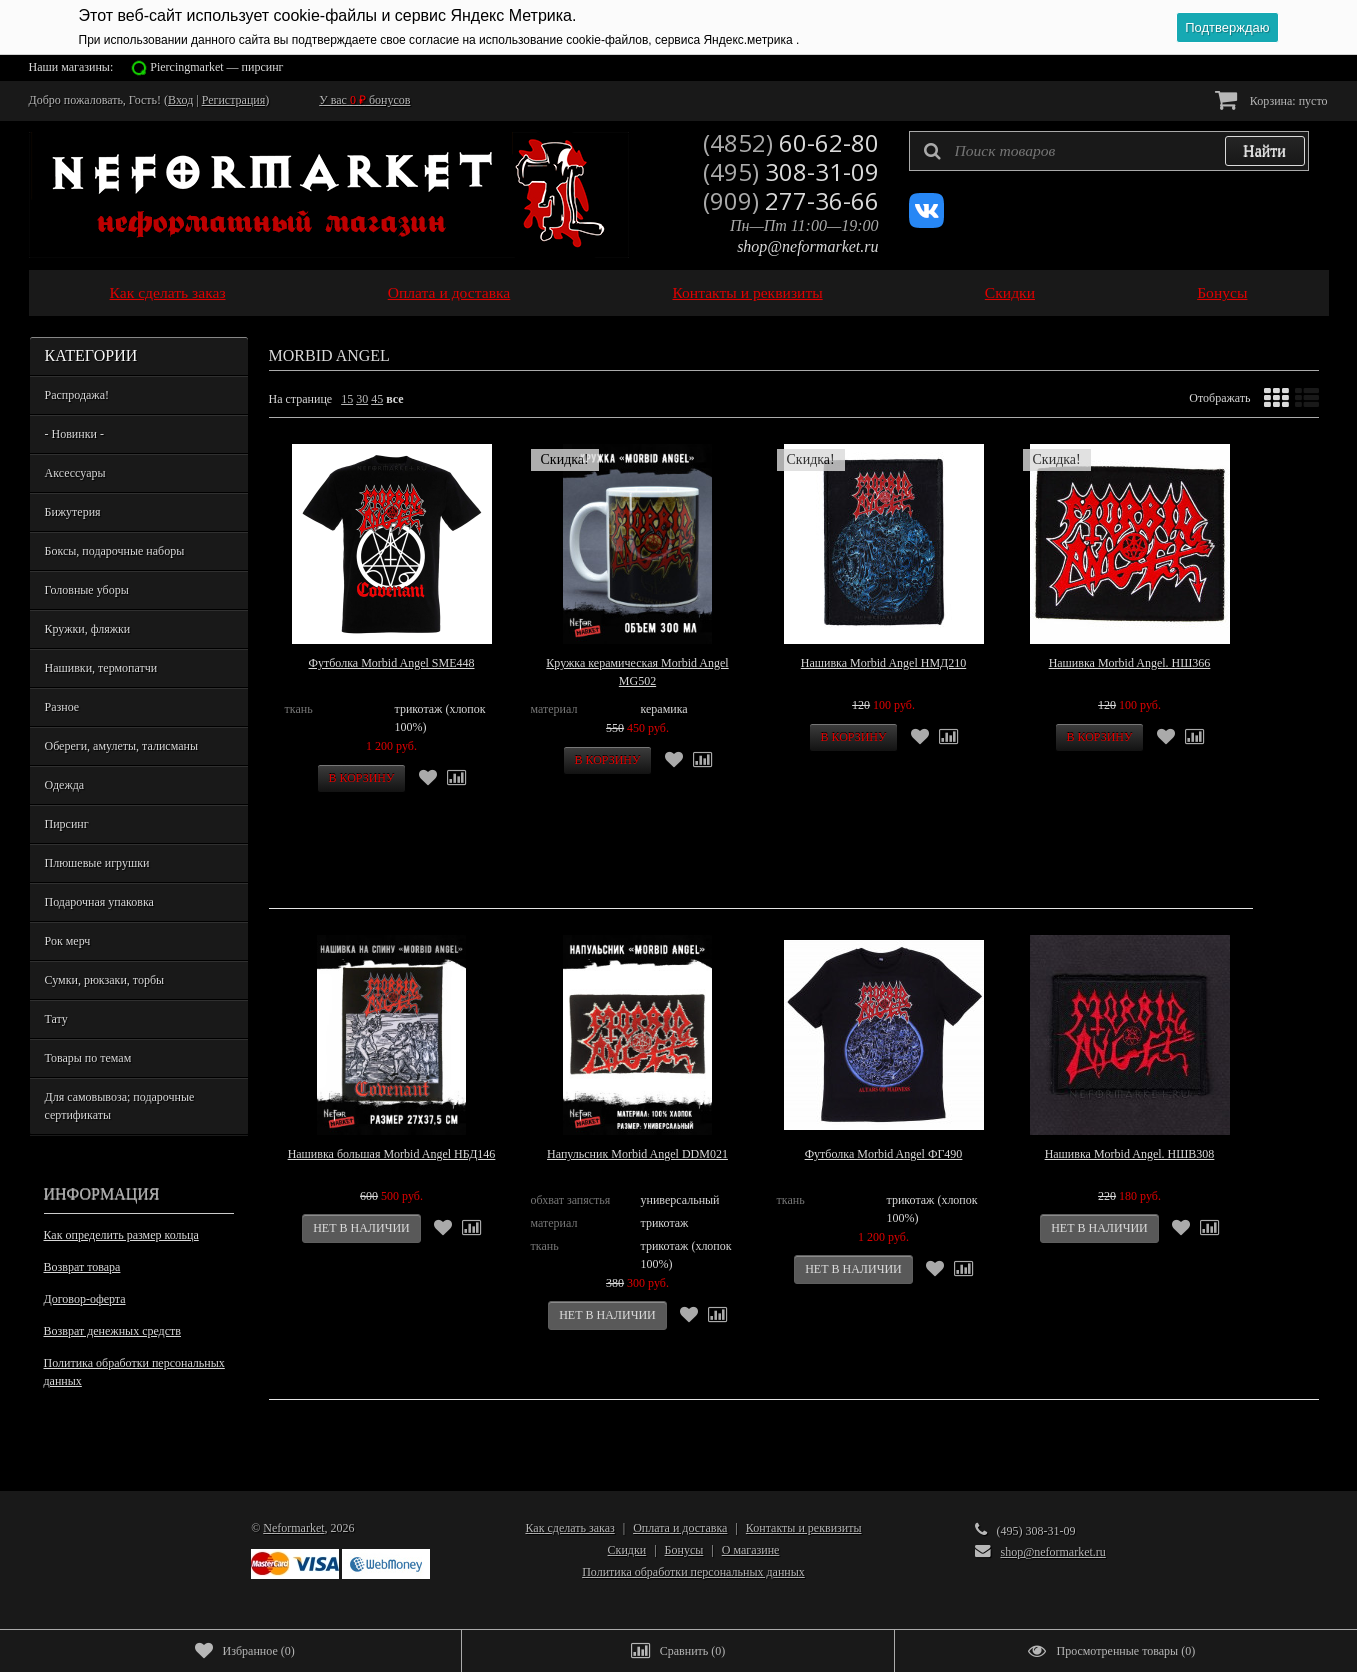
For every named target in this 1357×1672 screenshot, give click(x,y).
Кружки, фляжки (88, 629)
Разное (62, 707)
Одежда (65, 785)
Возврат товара (82, 1267)
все (394, 399)
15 (347, 399)
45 (377, 399)
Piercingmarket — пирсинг (216, 67)
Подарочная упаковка (99, 902)
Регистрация (234, 100)
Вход (180, 100)
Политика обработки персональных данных (134, 1372)
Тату (56, 1019)
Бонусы (1222, 292)
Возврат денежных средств (112, 1331)
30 (362, 399)
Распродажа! (77, 395)
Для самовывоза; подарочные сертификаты (120, 1106)
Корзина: (1271, 99)
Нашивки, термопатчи (101, 668)
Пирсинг (67, 824)
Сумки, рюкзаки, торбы (105, 980)
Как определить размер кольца (121, 1235)
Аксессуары (75, 473)
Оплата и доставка (449, 292)
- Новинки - (74, 434)
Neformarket (293, 1528)
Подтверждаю (1227, 27)
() (245, 1651)
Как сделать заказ (168, 292)
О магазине (751, 1550)
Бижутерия (73, 512)
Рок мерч (68, 941)
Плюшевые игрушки (97, 863)
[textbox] (1109, 151)
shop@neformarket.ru (807, 246)
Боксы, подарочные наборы (115, 551)
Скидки (1010, 292)
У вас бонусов (364, 100)
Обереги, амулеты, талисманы (122, 746)
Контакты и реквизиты (747, 292)
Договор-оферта (85, 1299)
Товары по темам (88, 1058)
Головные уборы (87, 590)
